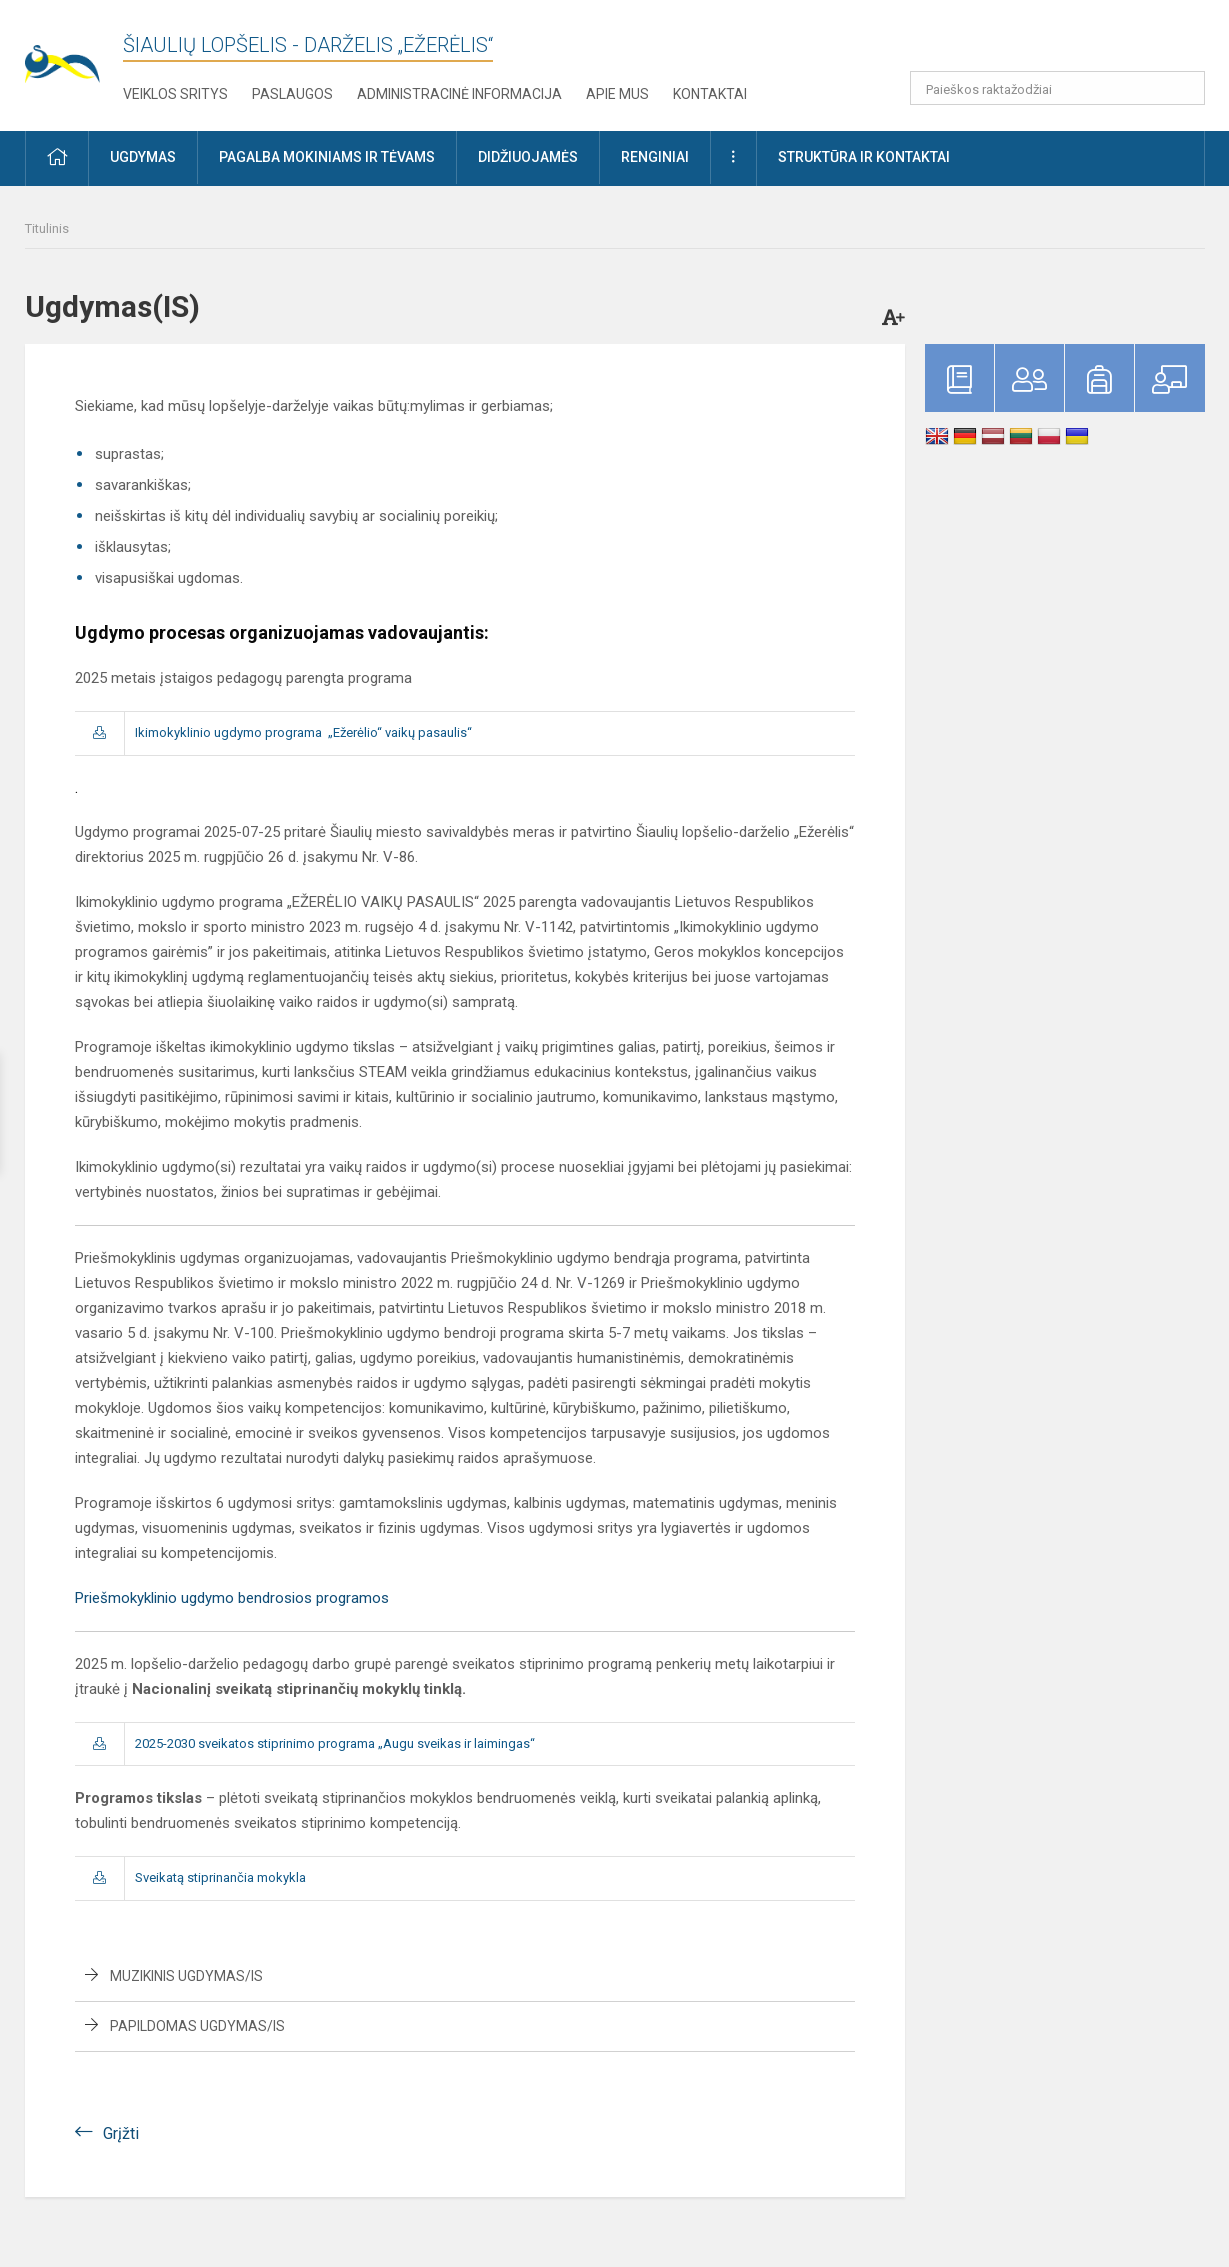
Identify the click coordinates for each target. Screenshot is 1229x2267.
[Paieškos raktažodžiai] (1057, 88)
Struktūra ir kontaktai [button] (864, 157)
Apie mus (617, 94)
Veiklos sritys (175, 94)
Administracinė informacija (459, 94)
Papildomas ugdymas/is (197, 2026)
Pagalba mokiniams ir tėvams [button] (327, 157)
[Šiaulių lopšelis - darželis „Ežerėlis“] (74, 50)
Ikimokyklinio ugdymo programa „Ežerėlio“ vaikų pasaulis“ (303, 732)
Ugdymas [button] (143, 157)
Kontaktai (710, 94)
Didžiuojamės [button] (528, 157)
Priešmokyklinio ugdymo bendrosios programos (232, 1598)
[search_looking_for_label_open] (1183, 88)
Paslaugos (292, 94)
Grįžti (121, 2133)
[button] (1068, 42)
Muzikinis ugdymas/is (186, 1976)
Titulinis (47, 228)
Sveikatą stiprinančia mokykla (220, 1877)
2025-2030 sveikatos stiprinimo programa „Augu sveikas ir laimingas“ (335, 1743)
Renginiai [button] (655, 157)
